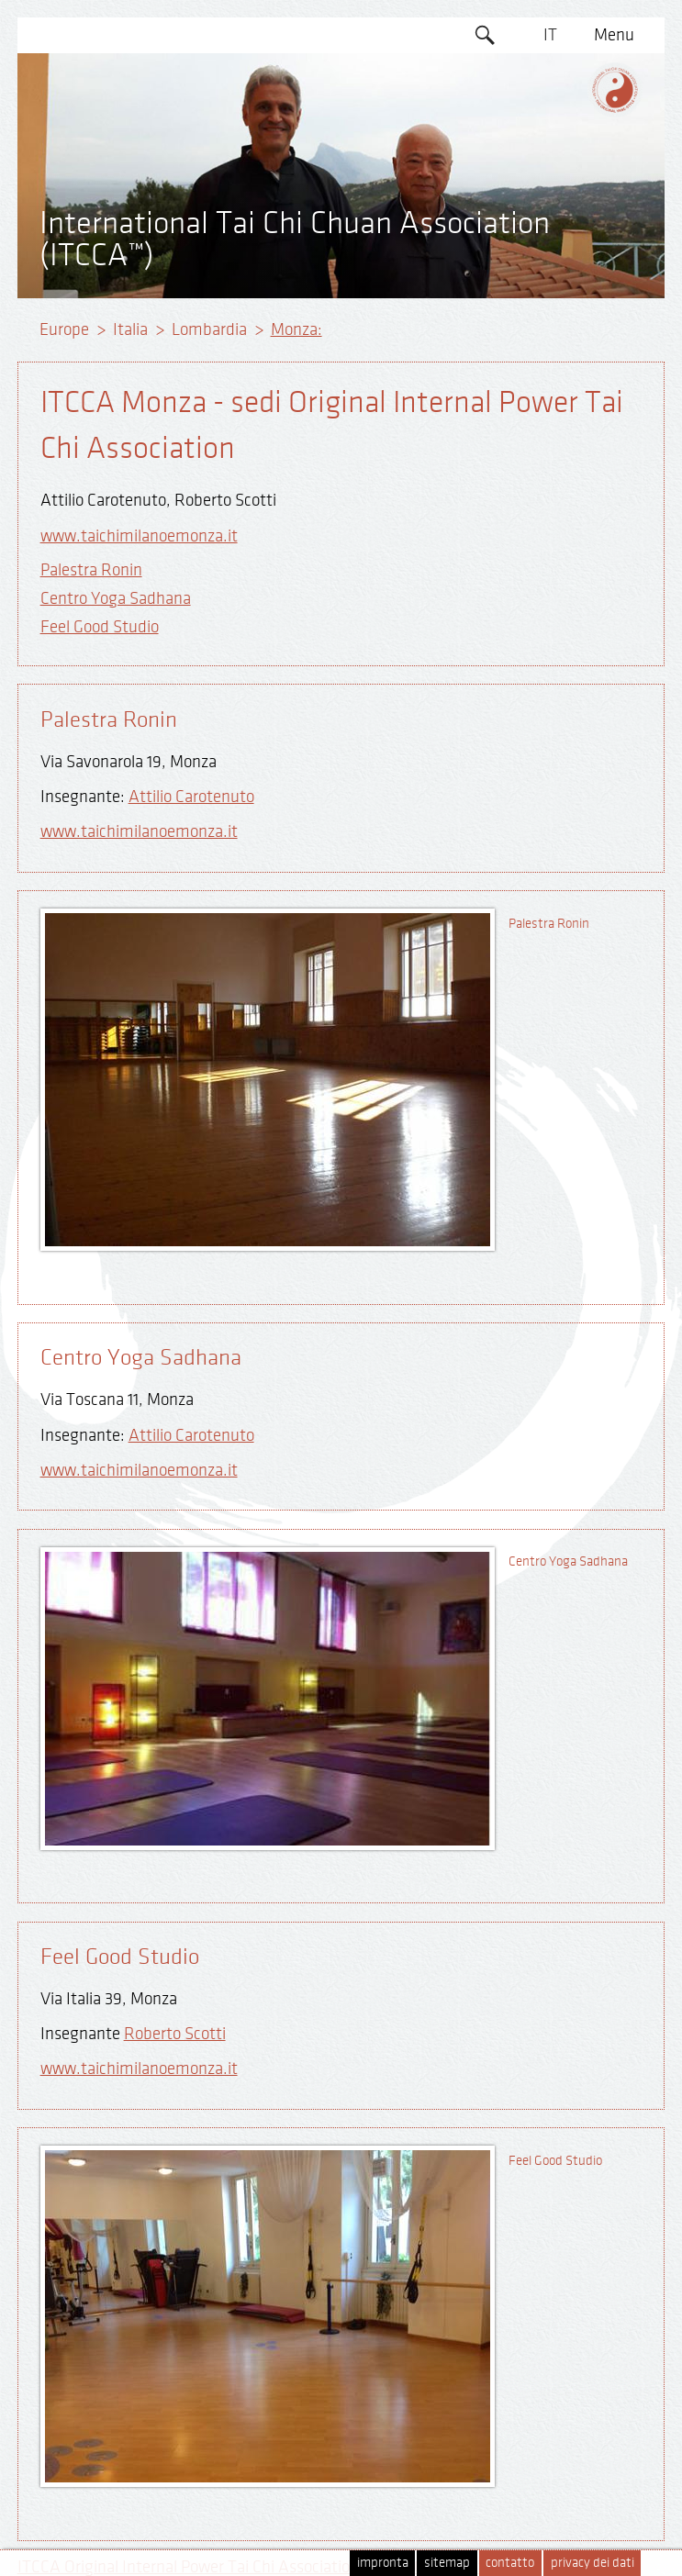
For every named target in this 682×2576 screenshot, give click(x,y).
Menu (614, 35)
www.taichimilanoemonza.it (139, 536)
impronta (382, 2562)
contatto (510, 2562)
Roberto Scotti (175, 2033)
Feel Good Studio (99, 627)
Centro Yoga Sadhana (115, 598)
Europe (64, 329)
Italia (130, 329)
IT (550, 35)
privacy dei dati (592, 2562)
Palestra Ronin (91, 570)
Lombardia (209, 329)
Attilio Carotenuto (191, 796)
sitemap (447, 2562)
